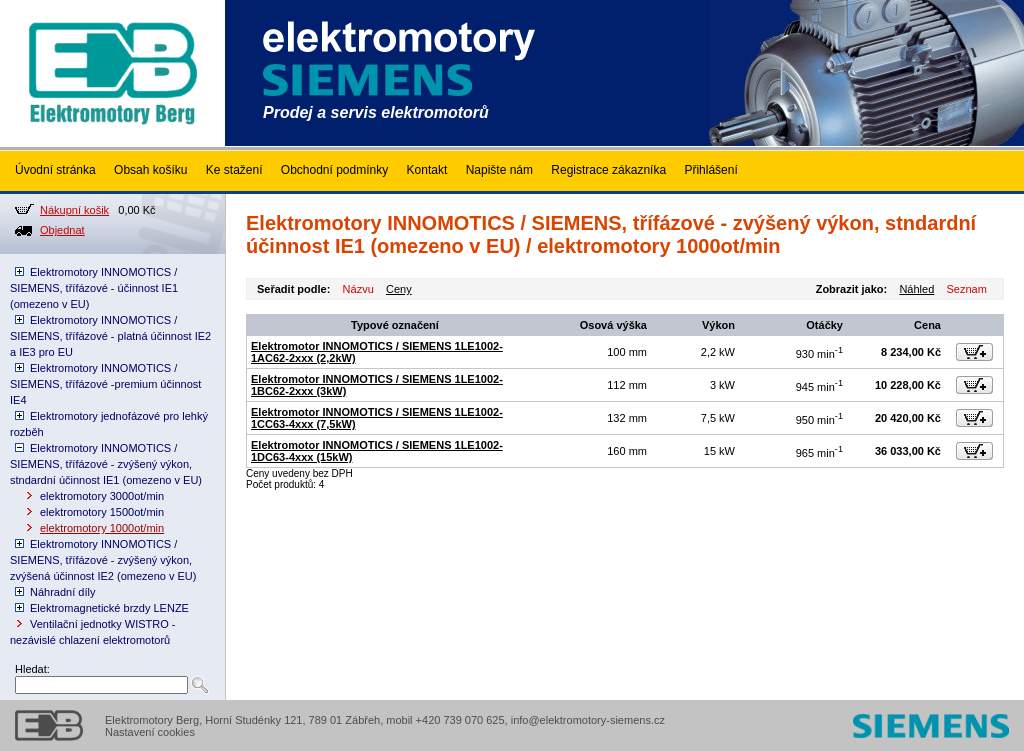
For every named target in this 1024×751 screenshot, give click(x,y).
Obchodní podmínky (334, 170)
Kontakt (427, 170)
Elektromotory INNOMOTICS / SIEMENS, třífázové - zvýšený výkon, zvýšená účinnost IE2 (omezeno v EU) (103, 560)
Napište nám (499, 170)
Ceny (399, 289)
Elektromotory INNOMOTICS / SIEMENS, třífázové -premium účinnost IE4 (105, 384)
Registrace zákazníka (608, 170)
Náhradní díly (62, 592)
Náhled (916, 289)
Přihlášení (710, 170)
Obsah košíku (150, 170)
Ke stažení (234, 170)
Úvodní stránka (55, 170)
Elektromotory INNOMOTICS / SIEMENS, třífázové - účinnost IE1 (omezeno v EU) (94, 288)
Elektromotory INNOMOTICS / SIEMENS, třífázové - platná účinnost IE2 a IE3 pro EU (110, 336)
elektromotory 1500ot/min (102, 512)
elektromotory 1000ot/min (102, 528)
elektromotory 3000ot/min (102, 496)
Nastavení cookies (150, 732)
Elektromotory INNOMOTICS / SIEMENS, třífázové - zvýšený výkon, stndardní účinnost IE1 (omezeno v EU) (106, 464)
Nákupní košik (74, 210)
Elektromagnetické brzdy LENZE (109, 608)
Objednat (62, 230)
